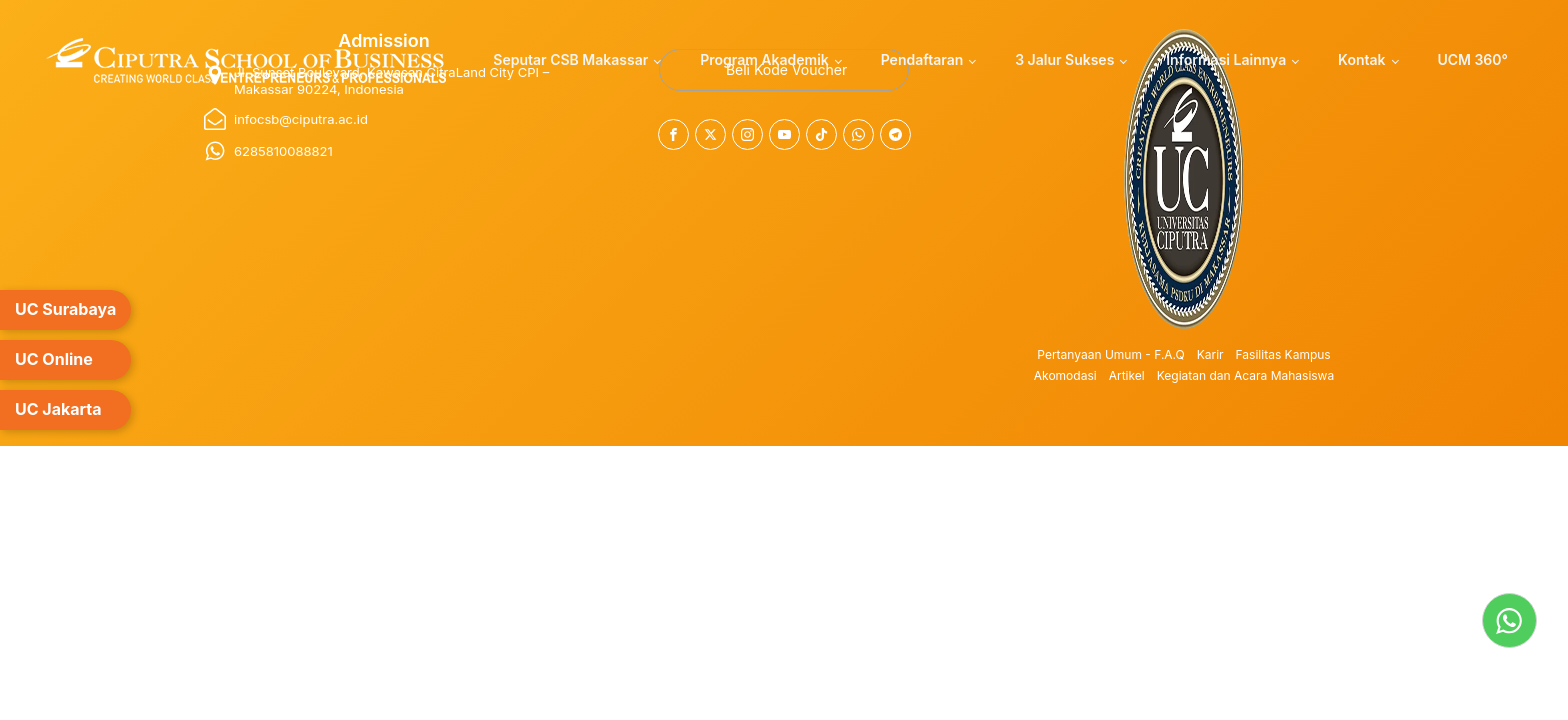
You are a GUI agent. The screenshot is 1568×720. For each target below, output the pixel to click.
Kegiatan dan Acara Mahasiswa (1246, 375)
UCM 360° (1472, 59)
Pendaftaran (922, 59)
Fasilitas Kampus (1283, 354)
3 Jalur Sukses (1064, 59)
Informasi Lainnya (1226, 59)
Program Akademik (764, 59)
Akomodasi (1065, 375)
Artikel (1127, 375)
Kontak (1361, 59)
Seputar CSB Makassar (570, 59)
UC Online (54, 359)
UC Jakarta (58, 409)
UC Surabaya (65, 309)
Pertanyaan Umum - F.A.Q (1110, 354)
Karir (1210, 354)
